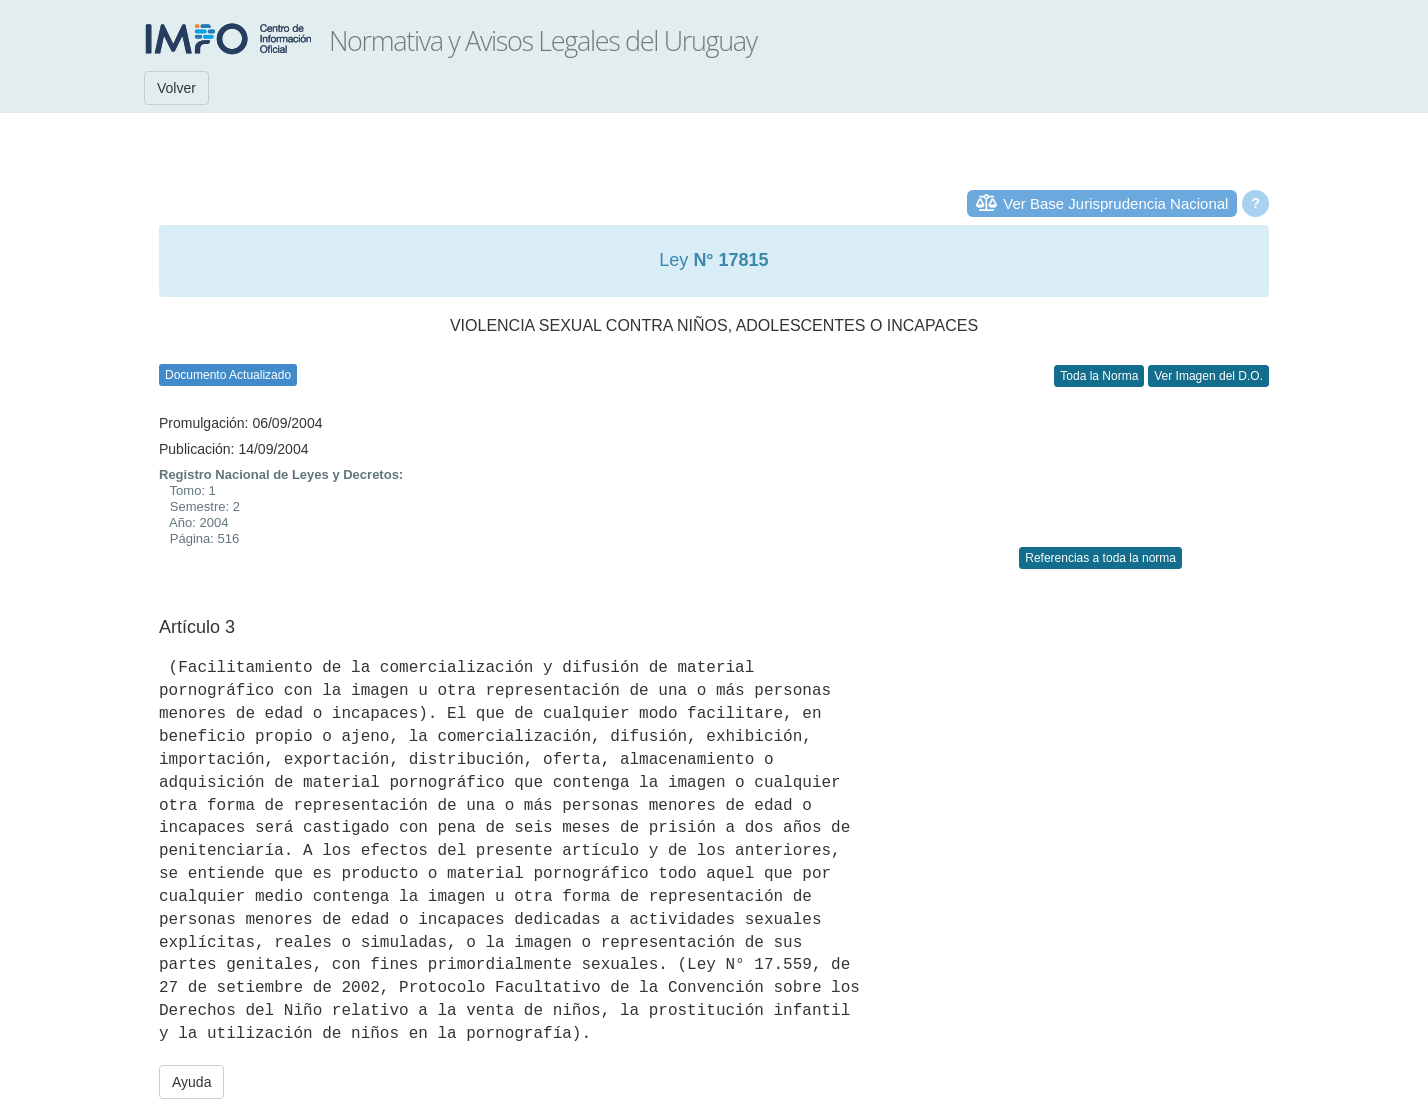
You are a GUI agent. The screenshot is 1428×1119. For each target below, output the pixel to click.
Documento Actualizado (228, 375)
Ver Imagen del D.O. (1208, 376)
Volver (176, 88)
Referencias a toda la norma (1100, 558)
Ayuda (191, 1082)
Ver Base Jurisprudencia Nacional (1115, 203)
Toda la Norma (1099, 376)
